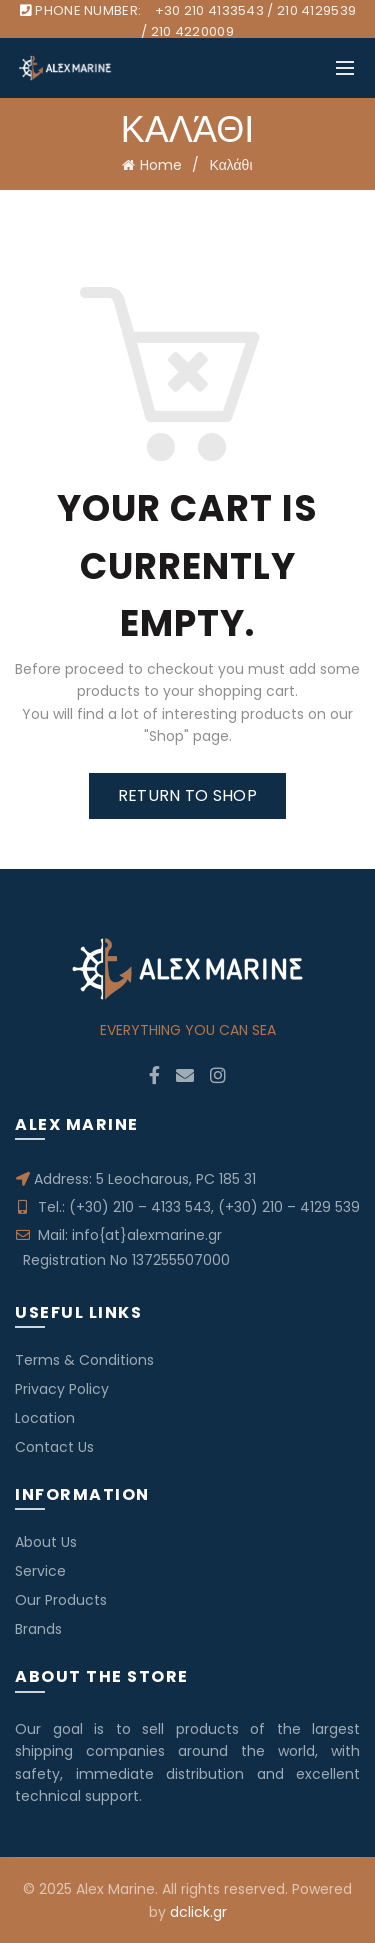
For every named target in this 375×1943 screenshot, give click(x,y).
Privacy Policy (62, 1389)
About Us (46, 1542)
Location (45, 1418)
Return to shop (187, 795)
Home (161, 165)
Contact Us (54, 1447)
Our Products (61, 1600)
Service (40, 1571)
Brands (38, 1629)
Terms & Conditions (84, 1360)
